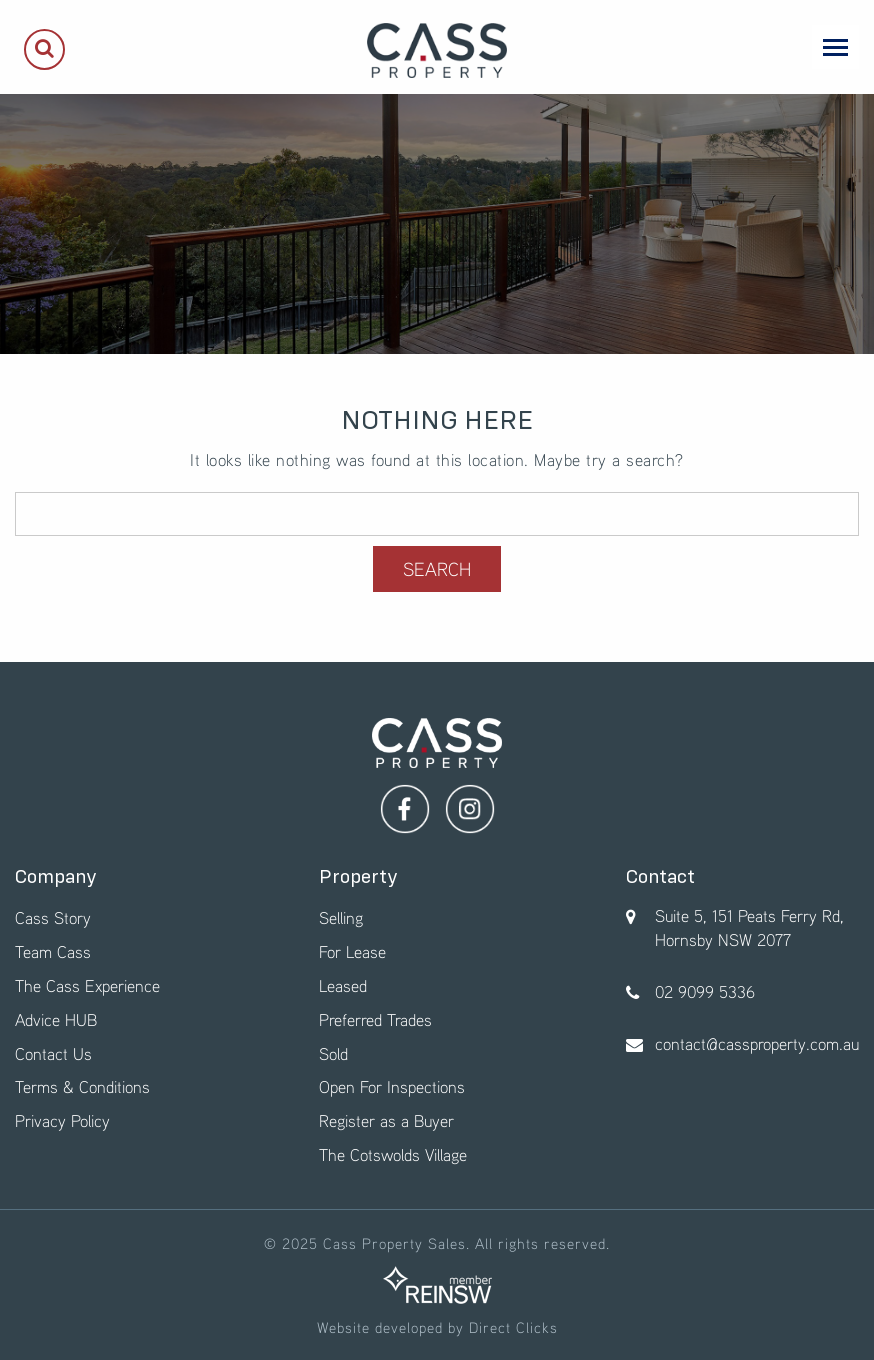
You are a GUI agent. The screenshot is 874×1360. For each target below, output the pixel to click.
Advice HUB (56, 1019)
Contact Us (53, 1053)
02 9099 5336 (705, 991)
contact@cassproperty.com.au (757, 1043)
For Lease (352, 951)
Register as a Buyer (386, 1120)
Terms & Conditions (82, 1086)
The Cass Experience (87, 985)
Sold (333, 1053)
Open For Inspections (392, 1086)
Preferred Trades (375, 1019)
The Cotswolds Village (393, 1154)
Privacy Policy (62, 1120)
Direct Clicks (513, 1327)
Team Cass (53, 951)
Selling (341, 917)
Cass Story (53, 917)
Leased (343, 985)
